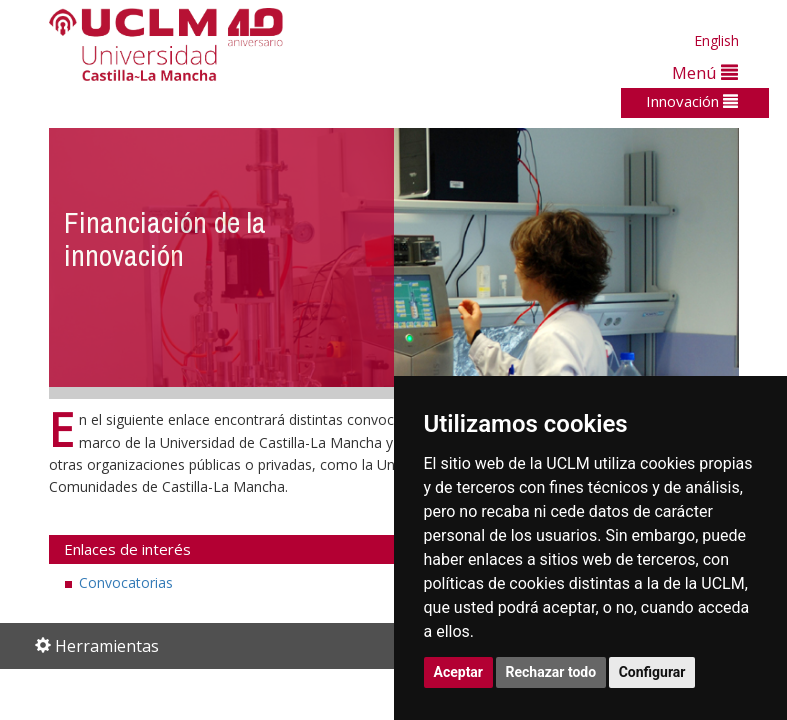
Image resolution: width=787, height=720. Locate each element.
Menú (705, 72)
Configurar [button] (652, 672)
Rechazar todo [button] (551, 672)
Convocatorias (126, 582)
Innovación (692, 101)
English (716, 40)
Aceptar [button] (459, 672)
